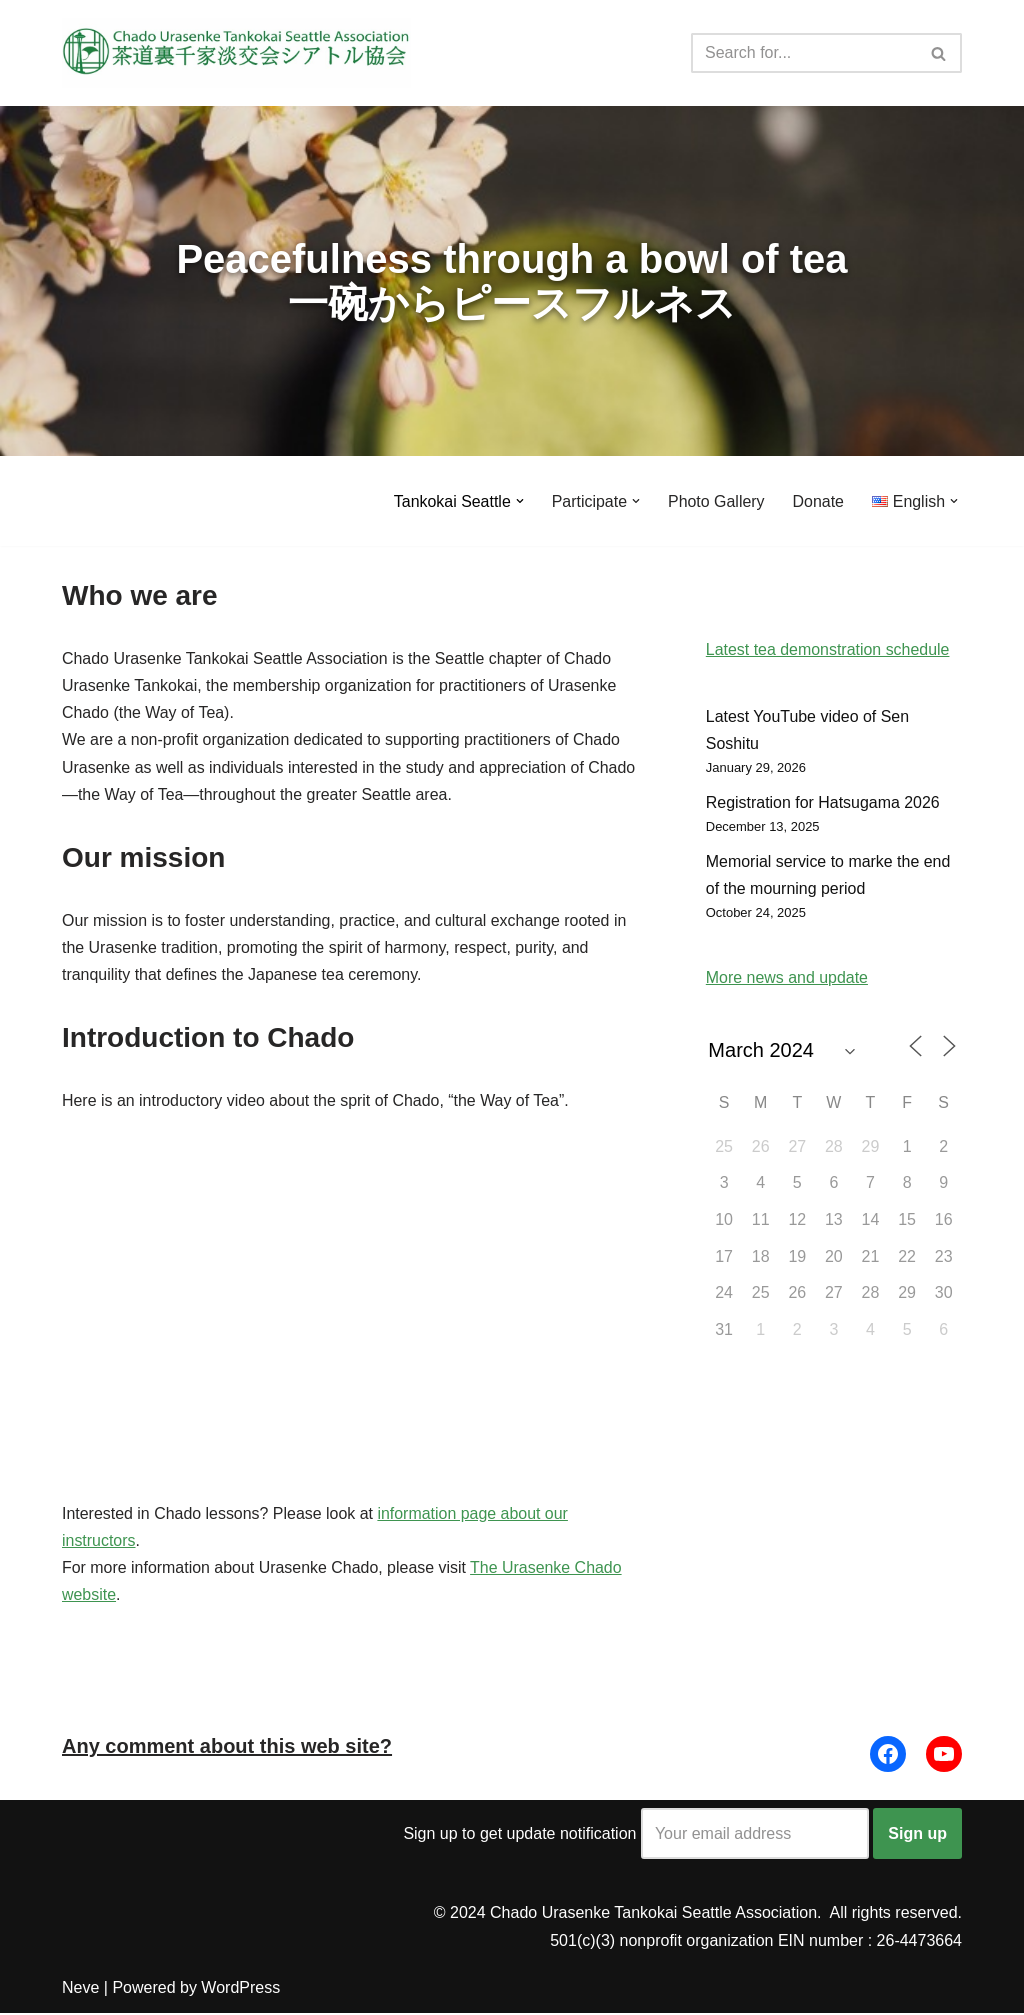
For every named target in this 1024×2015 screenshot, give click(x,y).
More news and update (787, 979)
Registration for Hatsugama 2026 (823, 803)
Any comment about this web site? (227, 1748)
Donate (818, 501)
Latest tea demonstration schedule (828, 649)
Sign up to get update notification (636, 1835)
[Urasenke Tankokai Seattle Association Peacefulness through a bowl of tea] (236, 53)
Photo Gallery (715, 501)
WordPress (240, 1989)
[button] (519, 501)
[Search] (804, 53)
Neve (80, 1989)
